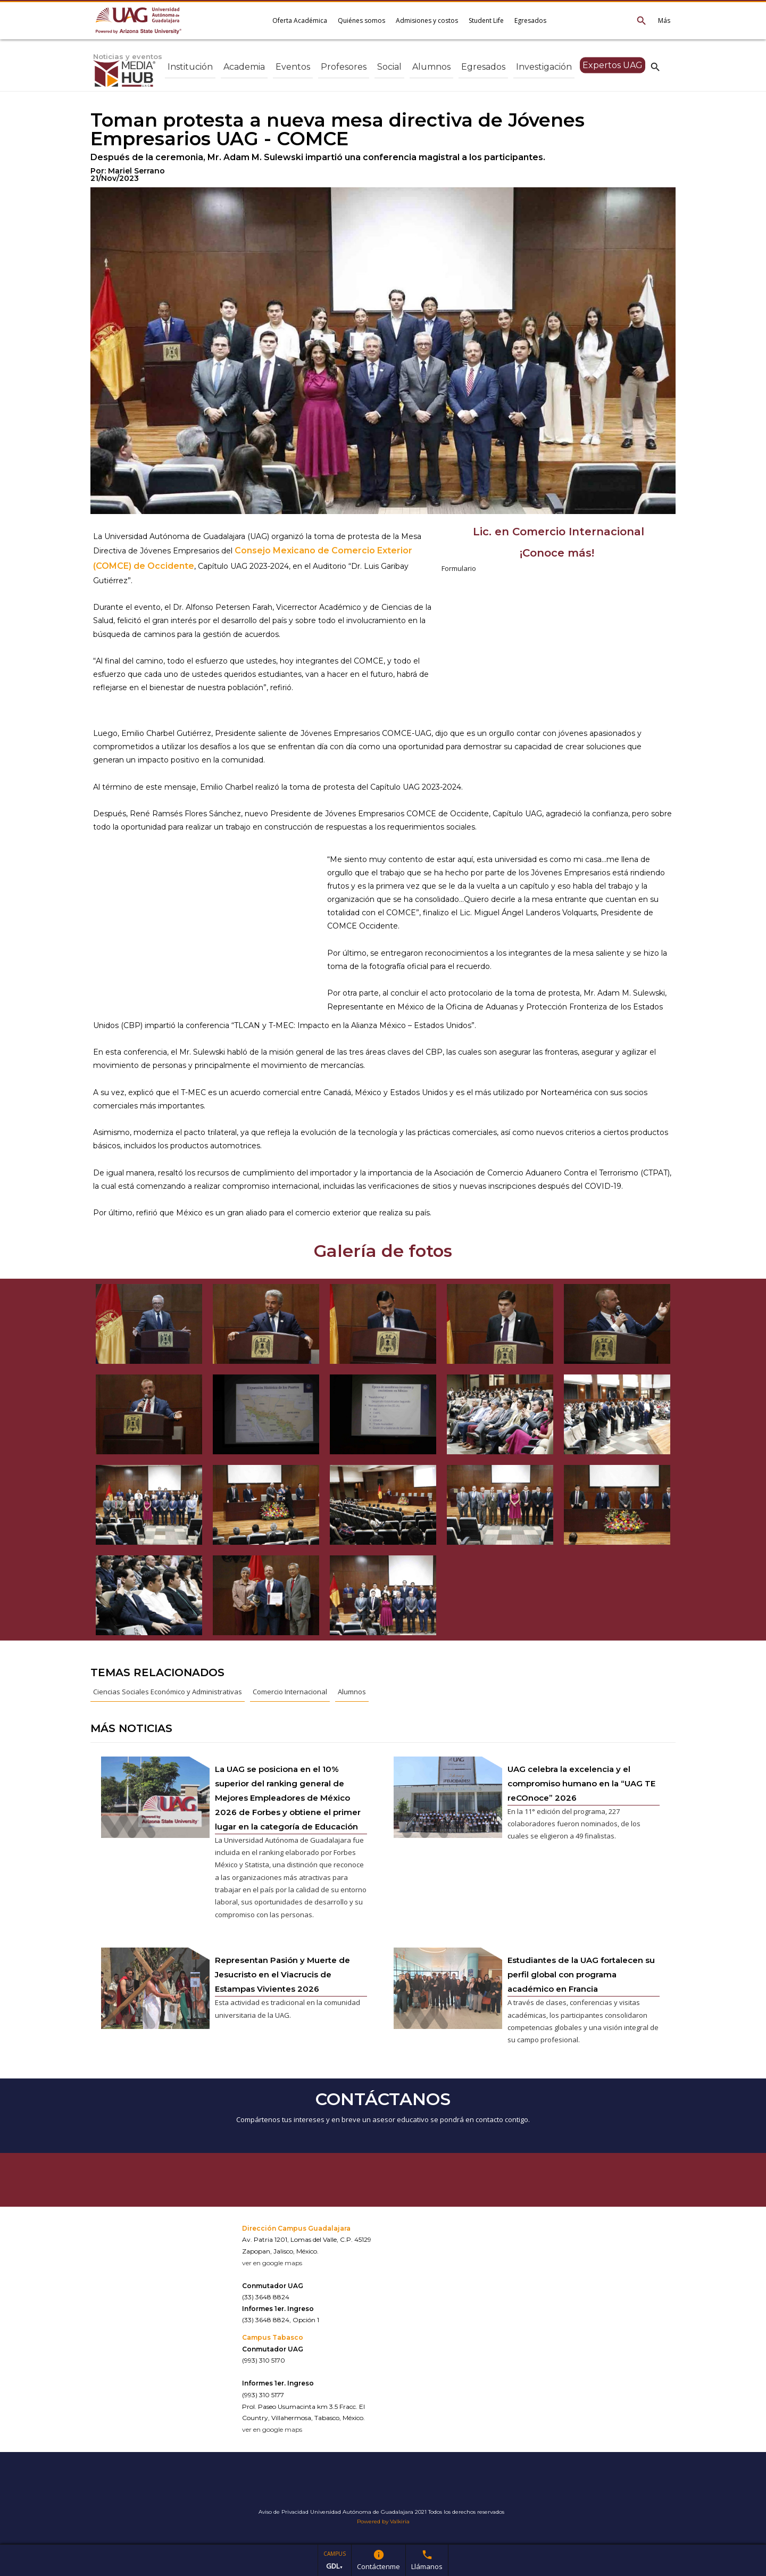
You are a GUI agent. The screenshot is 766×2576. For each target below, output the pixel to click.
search (655, 66)
